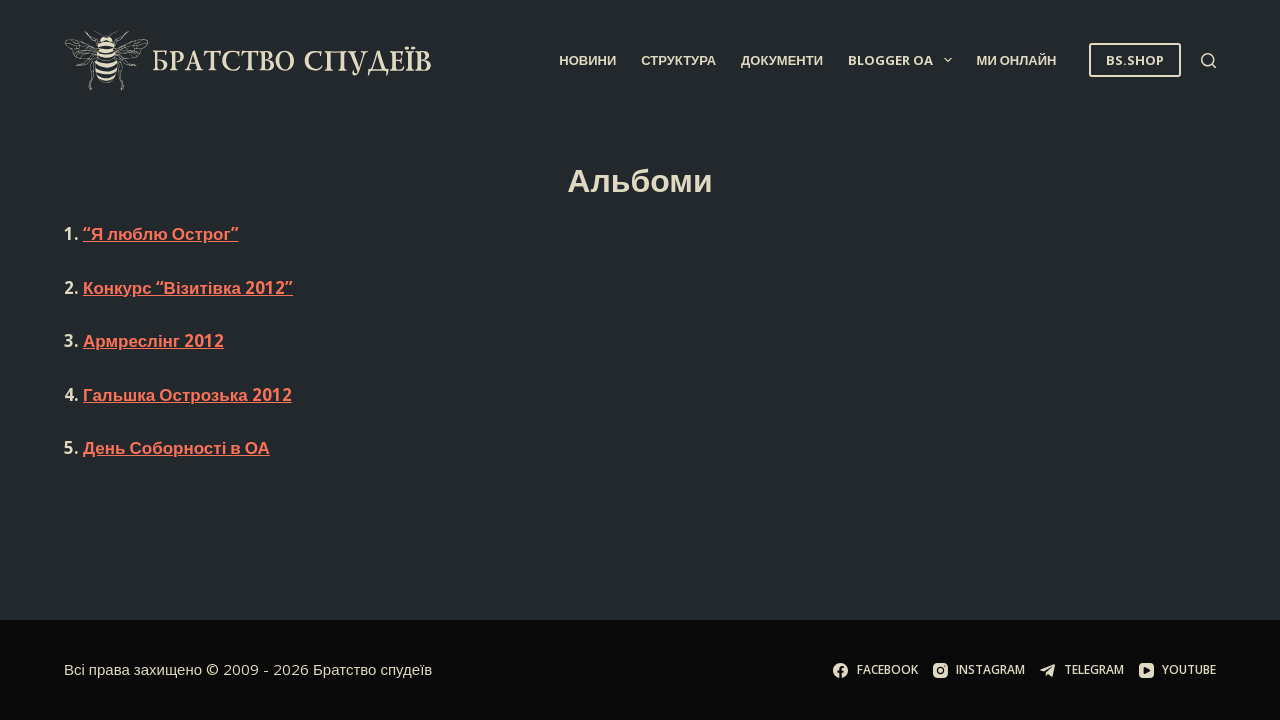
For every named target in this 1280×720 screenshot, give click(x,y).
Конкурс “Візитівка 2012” (188, 287)
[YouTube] (1177, 670)
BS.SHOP (1135, 60)
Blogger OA (904, 60)
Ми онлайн (1017, 60)
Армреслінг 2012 (153, 340)
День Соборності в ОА (176, 447)
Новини (587, 60)
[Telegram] (1081, 670)
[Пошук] (1208, 60)
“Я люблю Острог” (161, 233)
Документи (782, 60)
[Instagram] (979, 670)
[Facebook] (875, 670)
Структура (678, 60)
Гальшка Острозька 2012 (187, 394)
